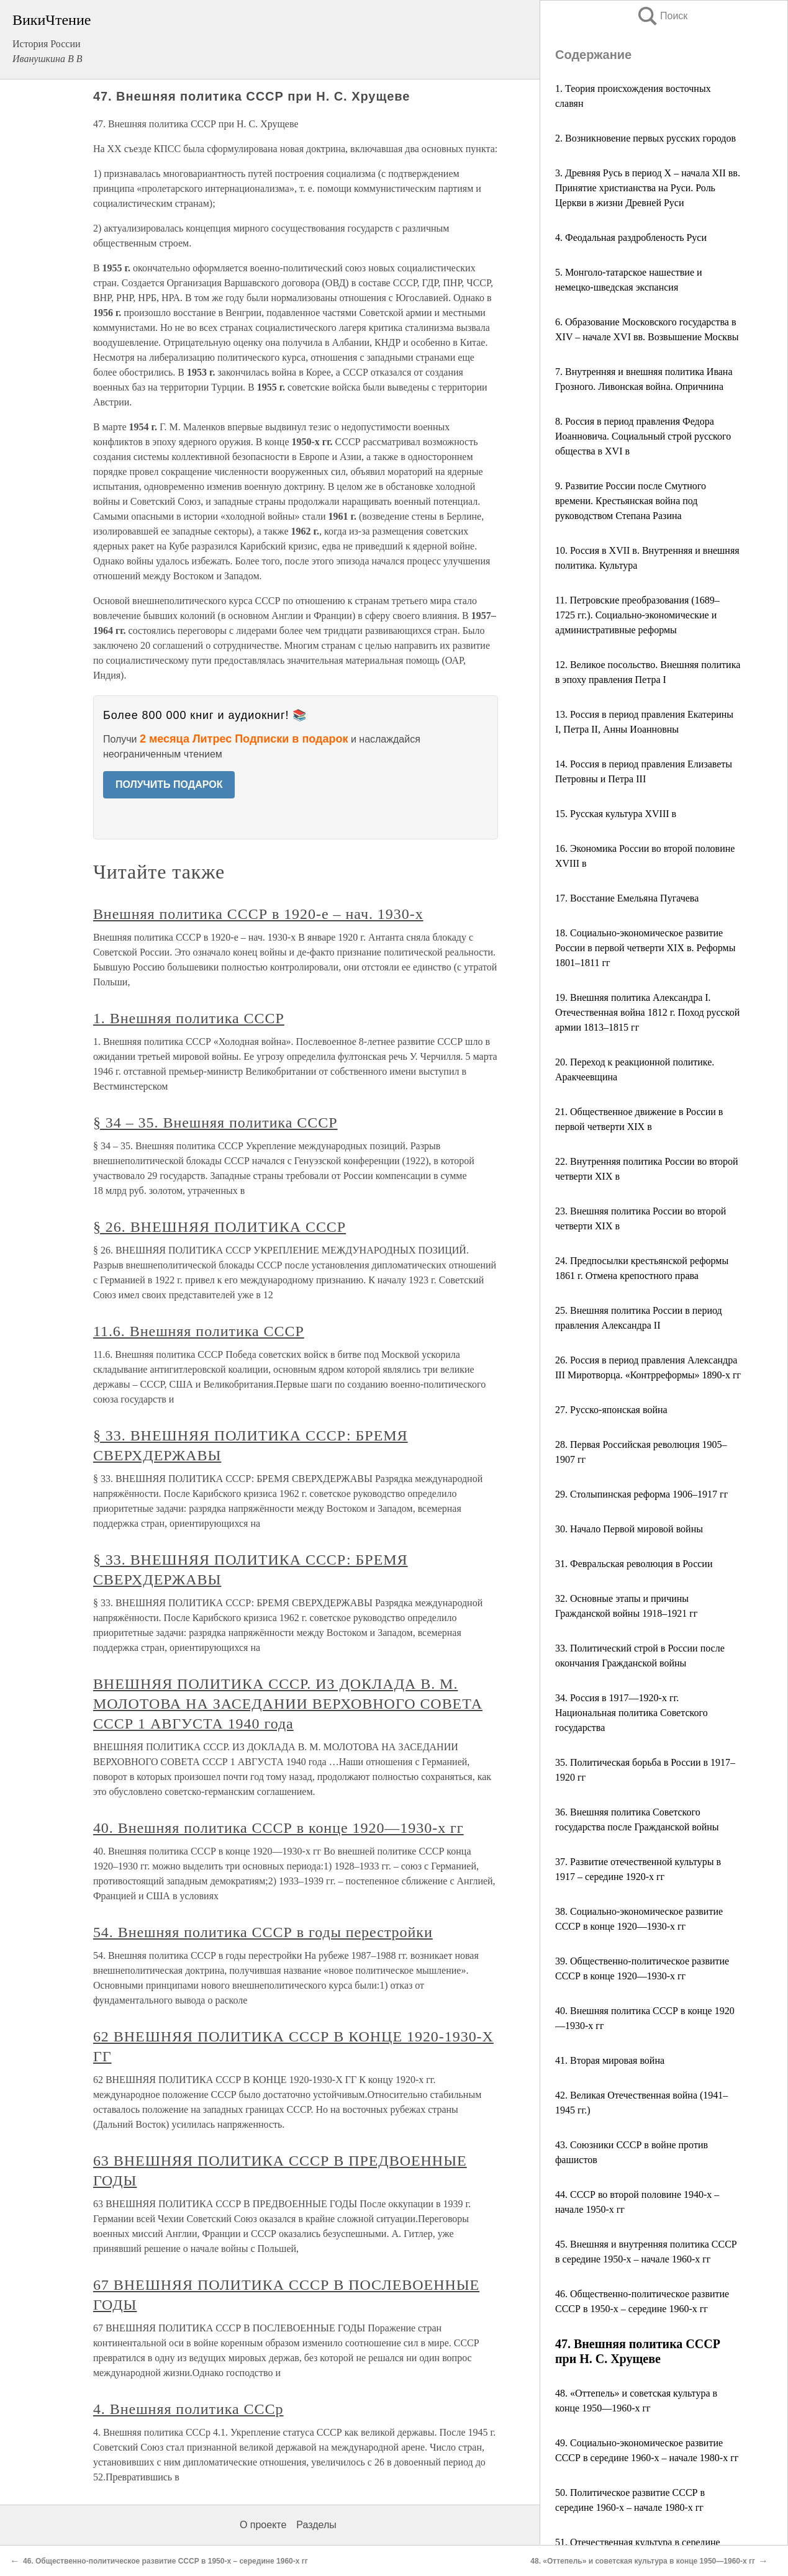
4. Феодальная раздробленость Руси (631, 237)
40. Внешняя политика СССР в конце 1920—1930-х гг (278, 1828)
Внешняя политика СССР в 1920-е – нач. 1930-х (258, 914)
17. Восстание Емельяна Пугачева (627, 898)
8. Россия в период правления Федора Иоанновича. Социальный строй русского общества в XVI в (643, 436)
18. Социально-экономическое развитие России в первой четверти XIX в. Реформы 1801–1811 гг (645, 948)
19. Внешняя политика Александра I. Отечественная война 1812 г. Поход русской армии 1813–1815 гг (647, 1012)
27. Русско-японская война (611, 1409)
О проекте (263, 2525)
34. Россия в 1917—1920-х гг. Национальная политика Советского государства (631, 1712)
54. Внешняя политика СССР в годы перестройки (263, 1932)
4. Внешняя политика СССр (188, 2409)
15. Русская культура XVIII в (615, 813)
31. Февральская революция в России (633, 1563)
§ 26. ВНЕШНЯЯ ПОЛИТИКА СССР (219, 1227)
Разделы (316, 2525)
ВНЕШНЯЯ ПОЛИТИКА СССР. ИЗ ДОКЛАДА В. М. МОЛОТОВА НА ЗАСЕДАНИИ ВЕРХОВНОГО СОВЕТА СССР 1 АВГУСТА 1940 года (287, 1704)
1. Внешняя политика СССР (188, 1018)
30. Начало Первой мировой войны (629, 1529)
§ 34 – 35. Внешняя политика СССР (215, 1122)
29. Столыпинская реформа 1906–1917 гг (641, 1494)
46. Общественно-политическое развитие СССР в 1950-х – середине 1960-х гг (165, 2561)
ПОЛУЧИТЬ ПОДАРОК (169, 784)
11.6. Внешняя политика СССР (198, 1331)
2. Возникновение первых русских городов (645, 138)
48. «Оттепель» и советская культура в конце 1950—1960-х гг (642, 2561)
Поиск (662, 16)
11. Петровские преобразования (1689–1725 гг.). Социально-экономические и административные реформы (637, 615)
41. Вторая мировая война (609, 2060)
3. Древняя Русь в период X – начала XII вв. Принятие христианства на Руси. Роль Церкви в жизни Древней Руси (647, 188)
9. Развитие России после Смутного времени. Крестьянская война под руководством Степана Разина (630, 501)
